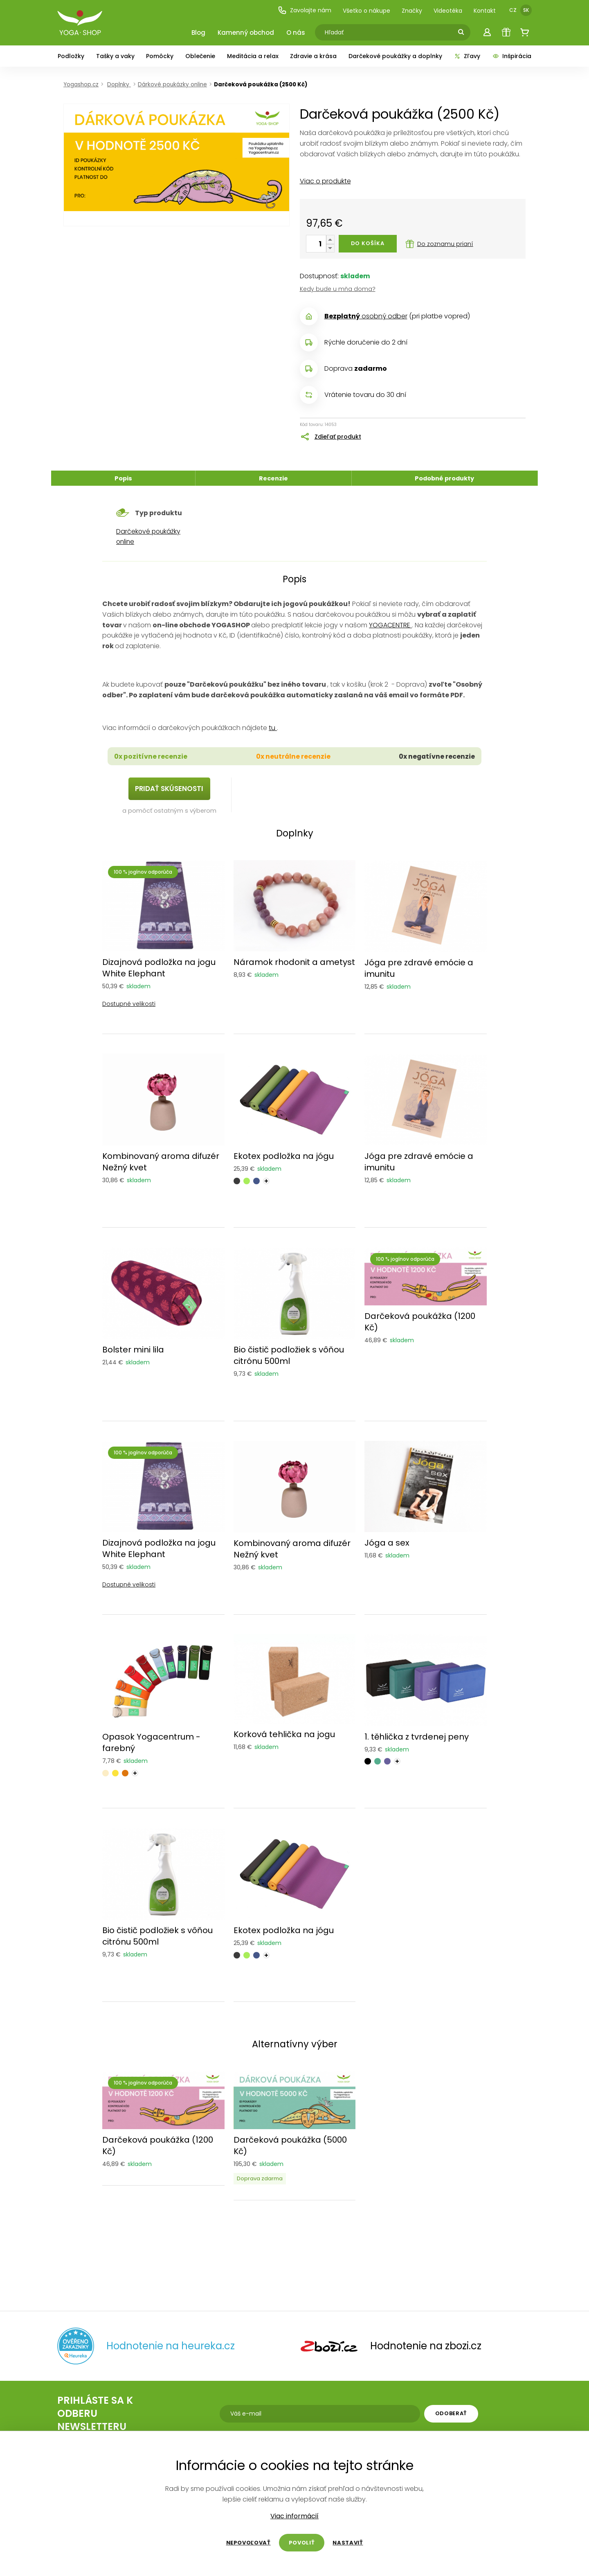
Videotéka (448, 11)
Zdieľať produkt (338, 437)
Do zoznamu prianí (439, 244)
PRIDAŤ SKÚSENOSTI (169, 788)
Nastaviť (348, 2543)
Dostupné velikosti (128, 1004)
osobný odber (365, 316)
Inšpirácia (511, 56)
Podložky (71, 56)
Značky (412, 11)
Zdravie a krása (313, 56)
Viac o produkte (325, 181)
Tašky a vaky (115, 56)
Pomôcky (159, 56)
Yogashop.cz (81, 84)
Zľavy (467, 56)
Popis (123, 478)
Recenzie (273, 478)
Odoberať (451, 2413)
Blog (198, 32)
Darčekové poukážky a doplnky (395, 56)
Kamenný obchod (246, 32)
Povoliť (302, 2543)
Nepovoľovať (248, 2543)
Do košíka (367, 243)
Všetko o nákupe (366, 11)
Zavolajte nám (304, 10)
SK (526, 10)
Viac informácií (294, 2516)
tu (273, 727)
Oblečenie (200, 56)
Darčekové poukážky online (148, 536)
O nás (295, 32)
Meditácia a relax (253, 56)
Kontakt (485, 11)
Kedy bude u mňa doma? (337, 289)
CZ (513, 10)
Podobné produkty (444, 478)
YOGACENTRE (390, 625)
